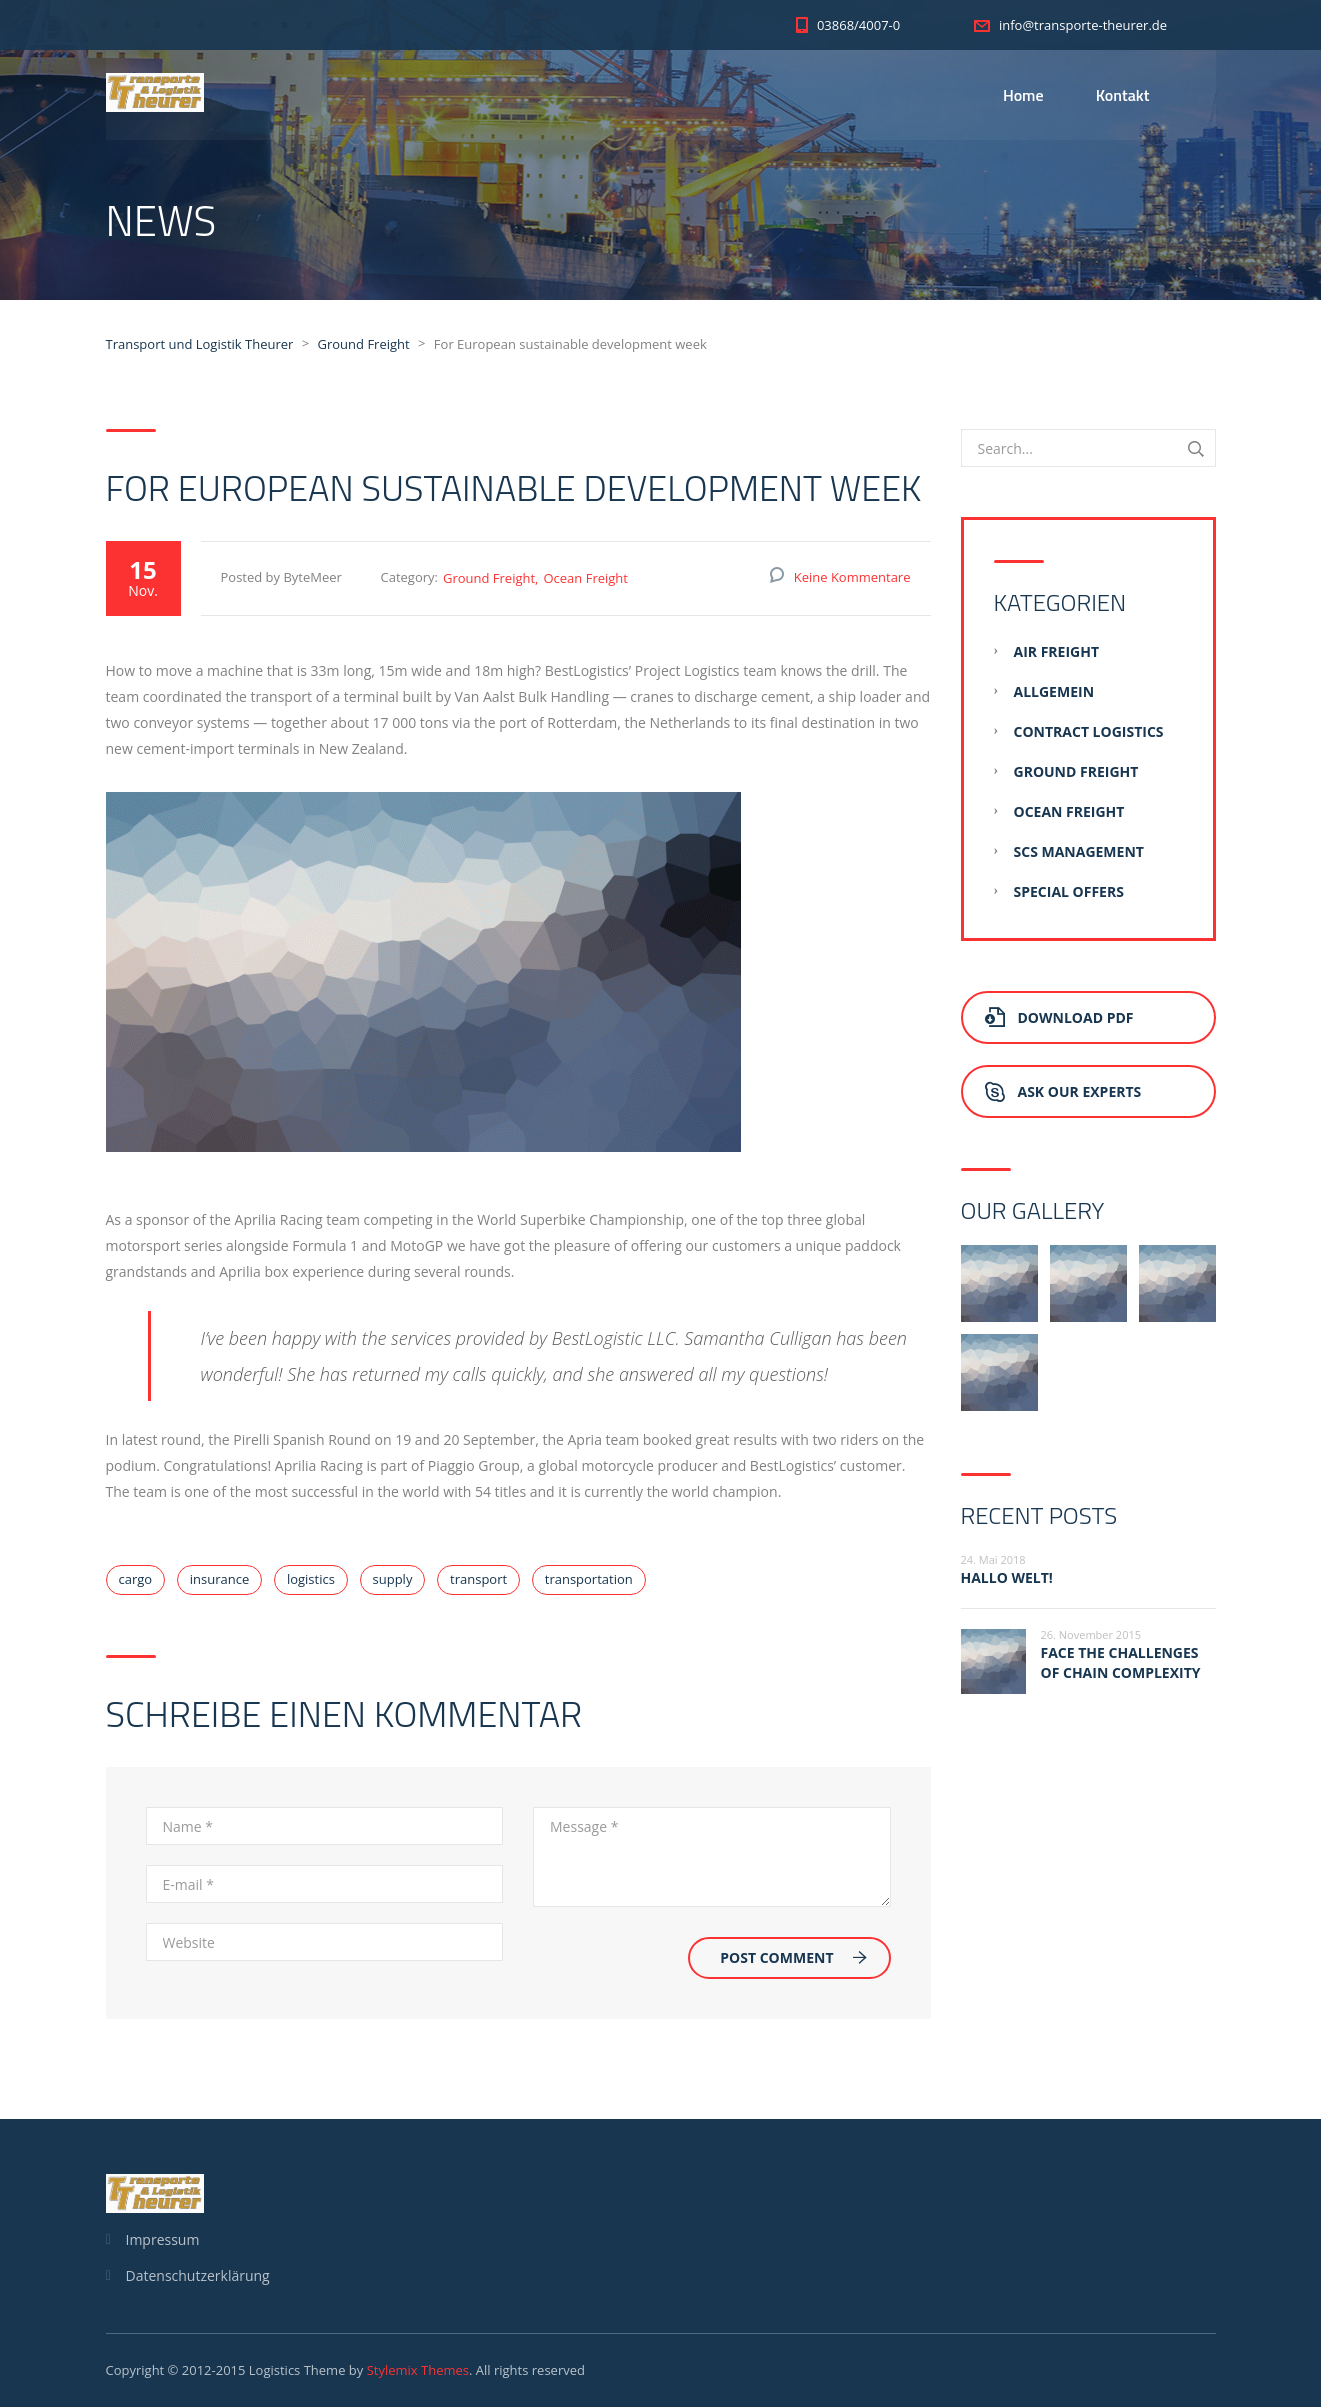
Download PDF (1059, 1018)
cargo (136, 1580)
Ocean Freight (585, 579)
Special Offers (1069, 892)
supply (393, 1580)
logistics (311, 1580)
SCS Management (1079, 852)
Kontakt (1123, 95)
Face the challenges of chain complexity (1121, 1663)
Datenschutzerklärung (198, 2276)
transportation (589, 1580)
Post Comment (793, 1958)
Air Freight (1057, 652)
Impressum (163, 2240)
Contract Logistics (1089, 732)
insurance (219, 1580)
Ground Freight (489, 579)
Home (1023, 95)
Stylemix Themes (418, 2371)
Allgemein (1054, 692)
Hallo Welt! (1007, 1578)
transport (478, 1580)
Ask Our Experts (1063, 1092)
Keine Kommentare (852, 578)
